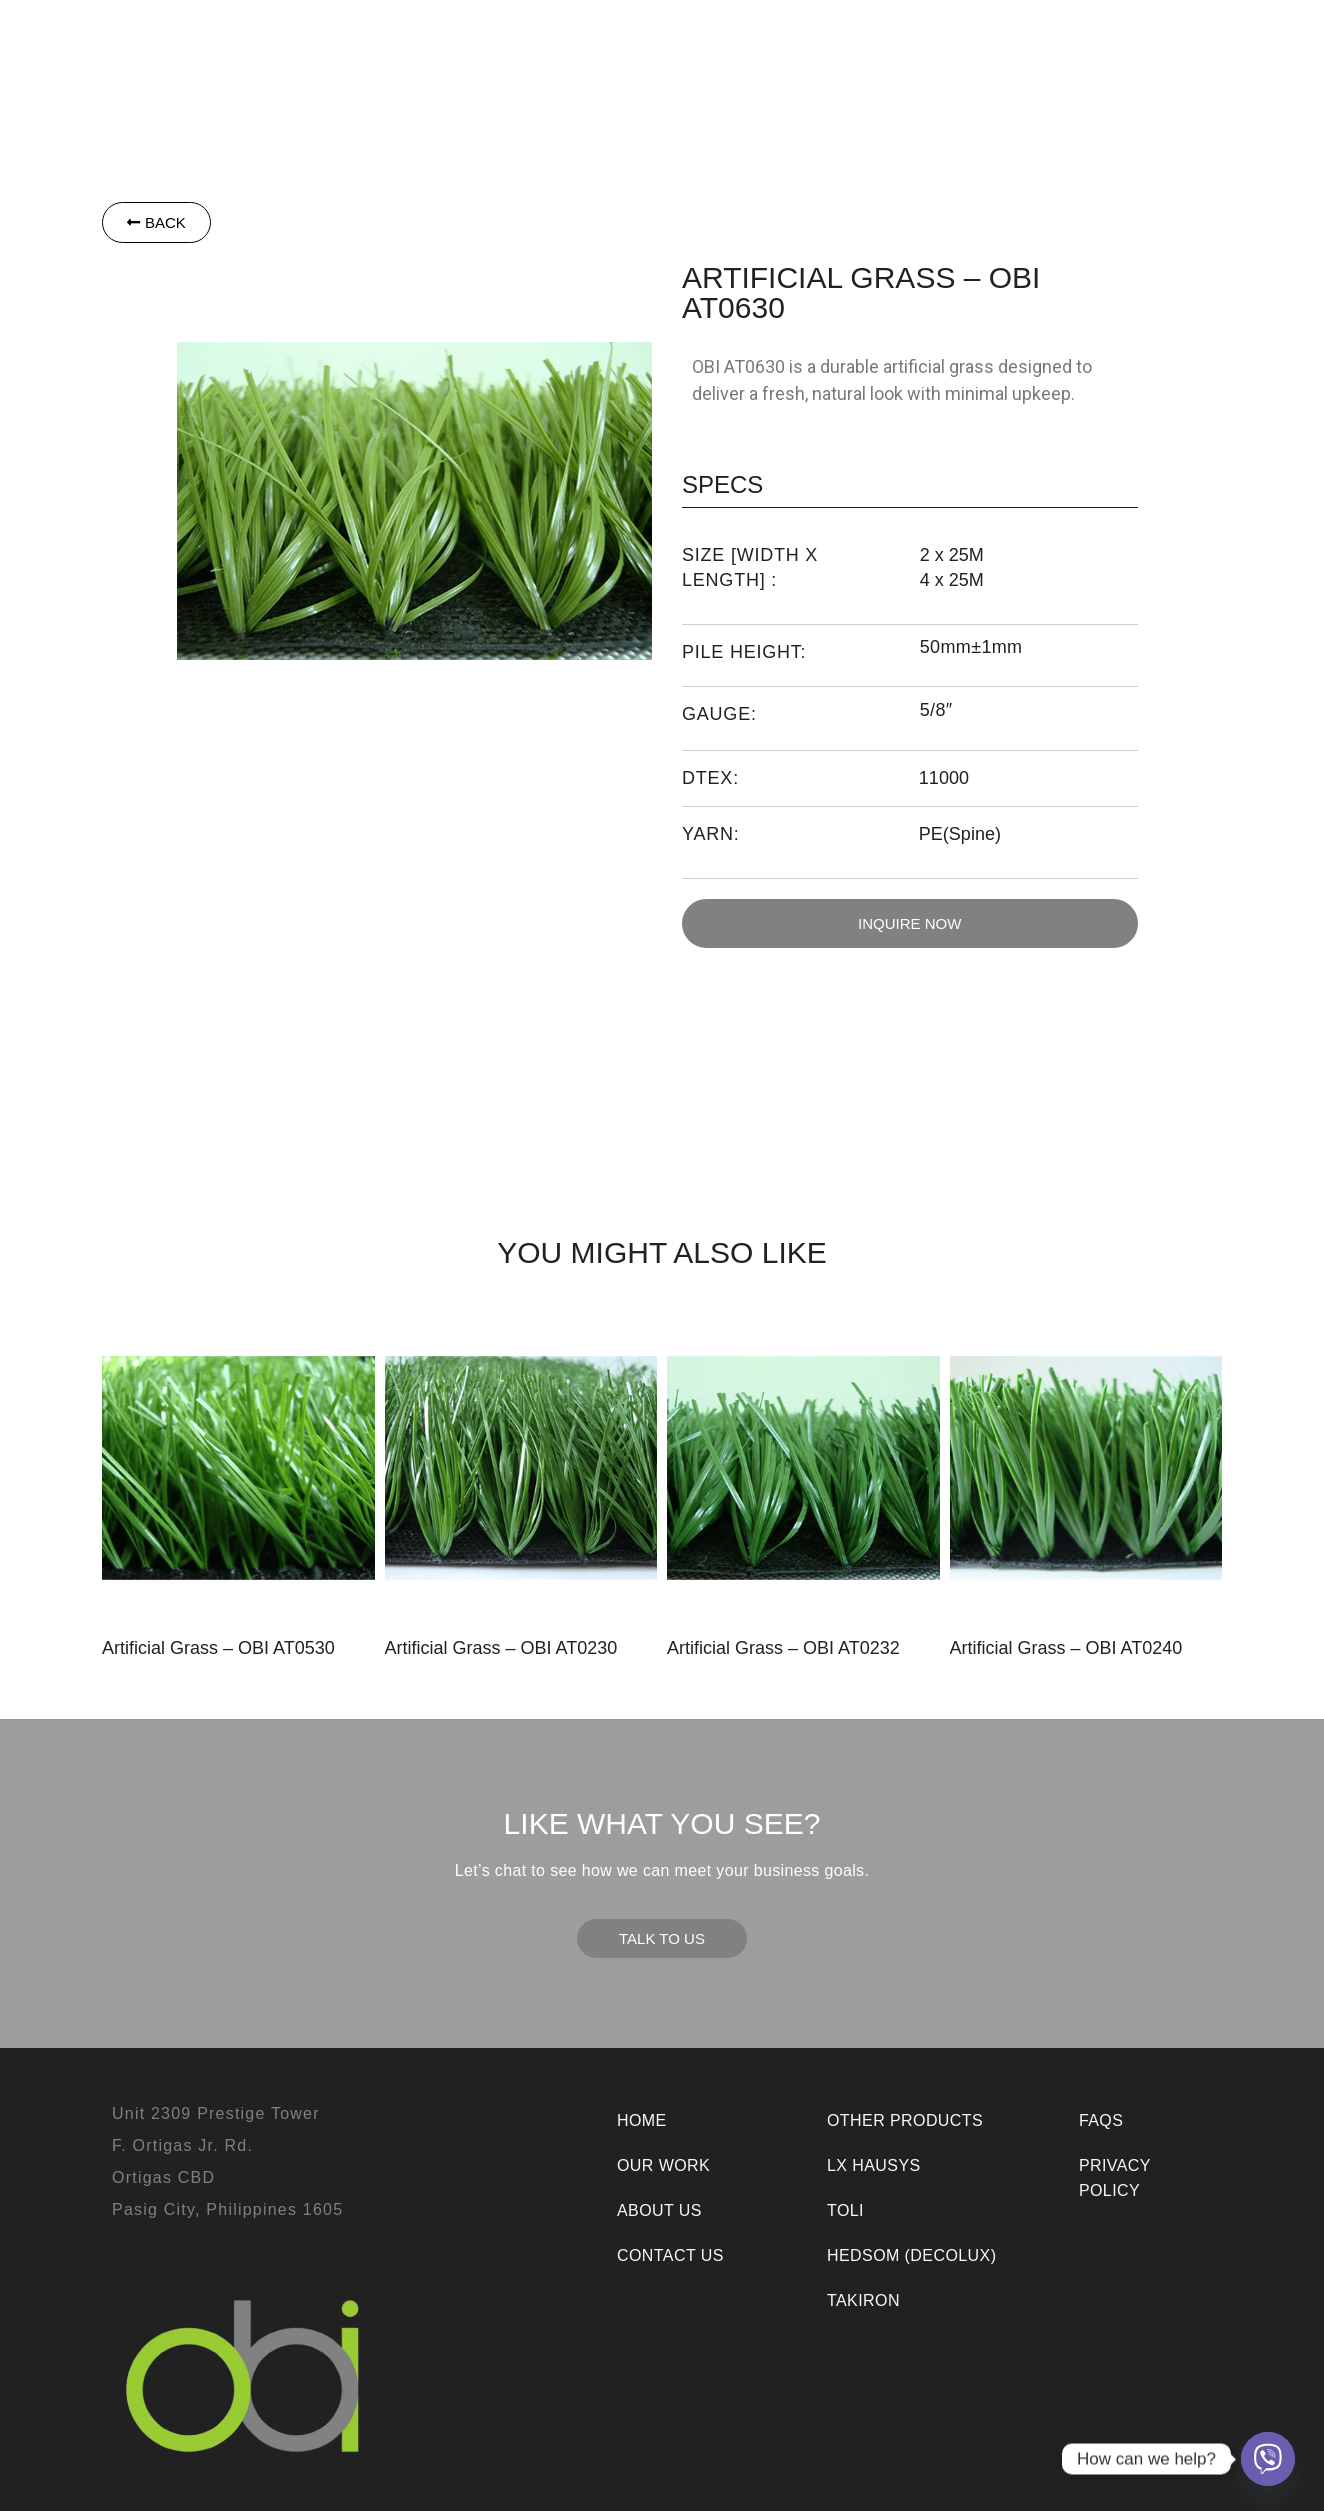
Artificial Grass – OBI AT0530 (218, 1648)
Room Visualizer (745, 85)
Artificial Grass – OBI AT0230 (501, 1648)
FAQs (1101, 2120)
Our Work (929, 41)
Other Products (778, 41)
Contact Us (1156, 41)
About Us (1039, 41)
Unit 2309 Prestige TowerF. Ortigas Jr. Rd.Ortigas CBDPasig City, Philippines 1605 (227, 2161)
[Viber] (1268, 2459)
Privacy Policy (1115, 2178)
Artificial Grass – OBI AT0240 (1066, 1648)
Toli (555, 41)
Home (642, 2120)
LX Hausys (456, 41)
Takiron (637, 41)
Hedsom (331, 41)
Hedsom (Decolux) (911, 2255)
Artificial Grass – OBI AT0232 (783, 1648)
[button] (331, 41)
